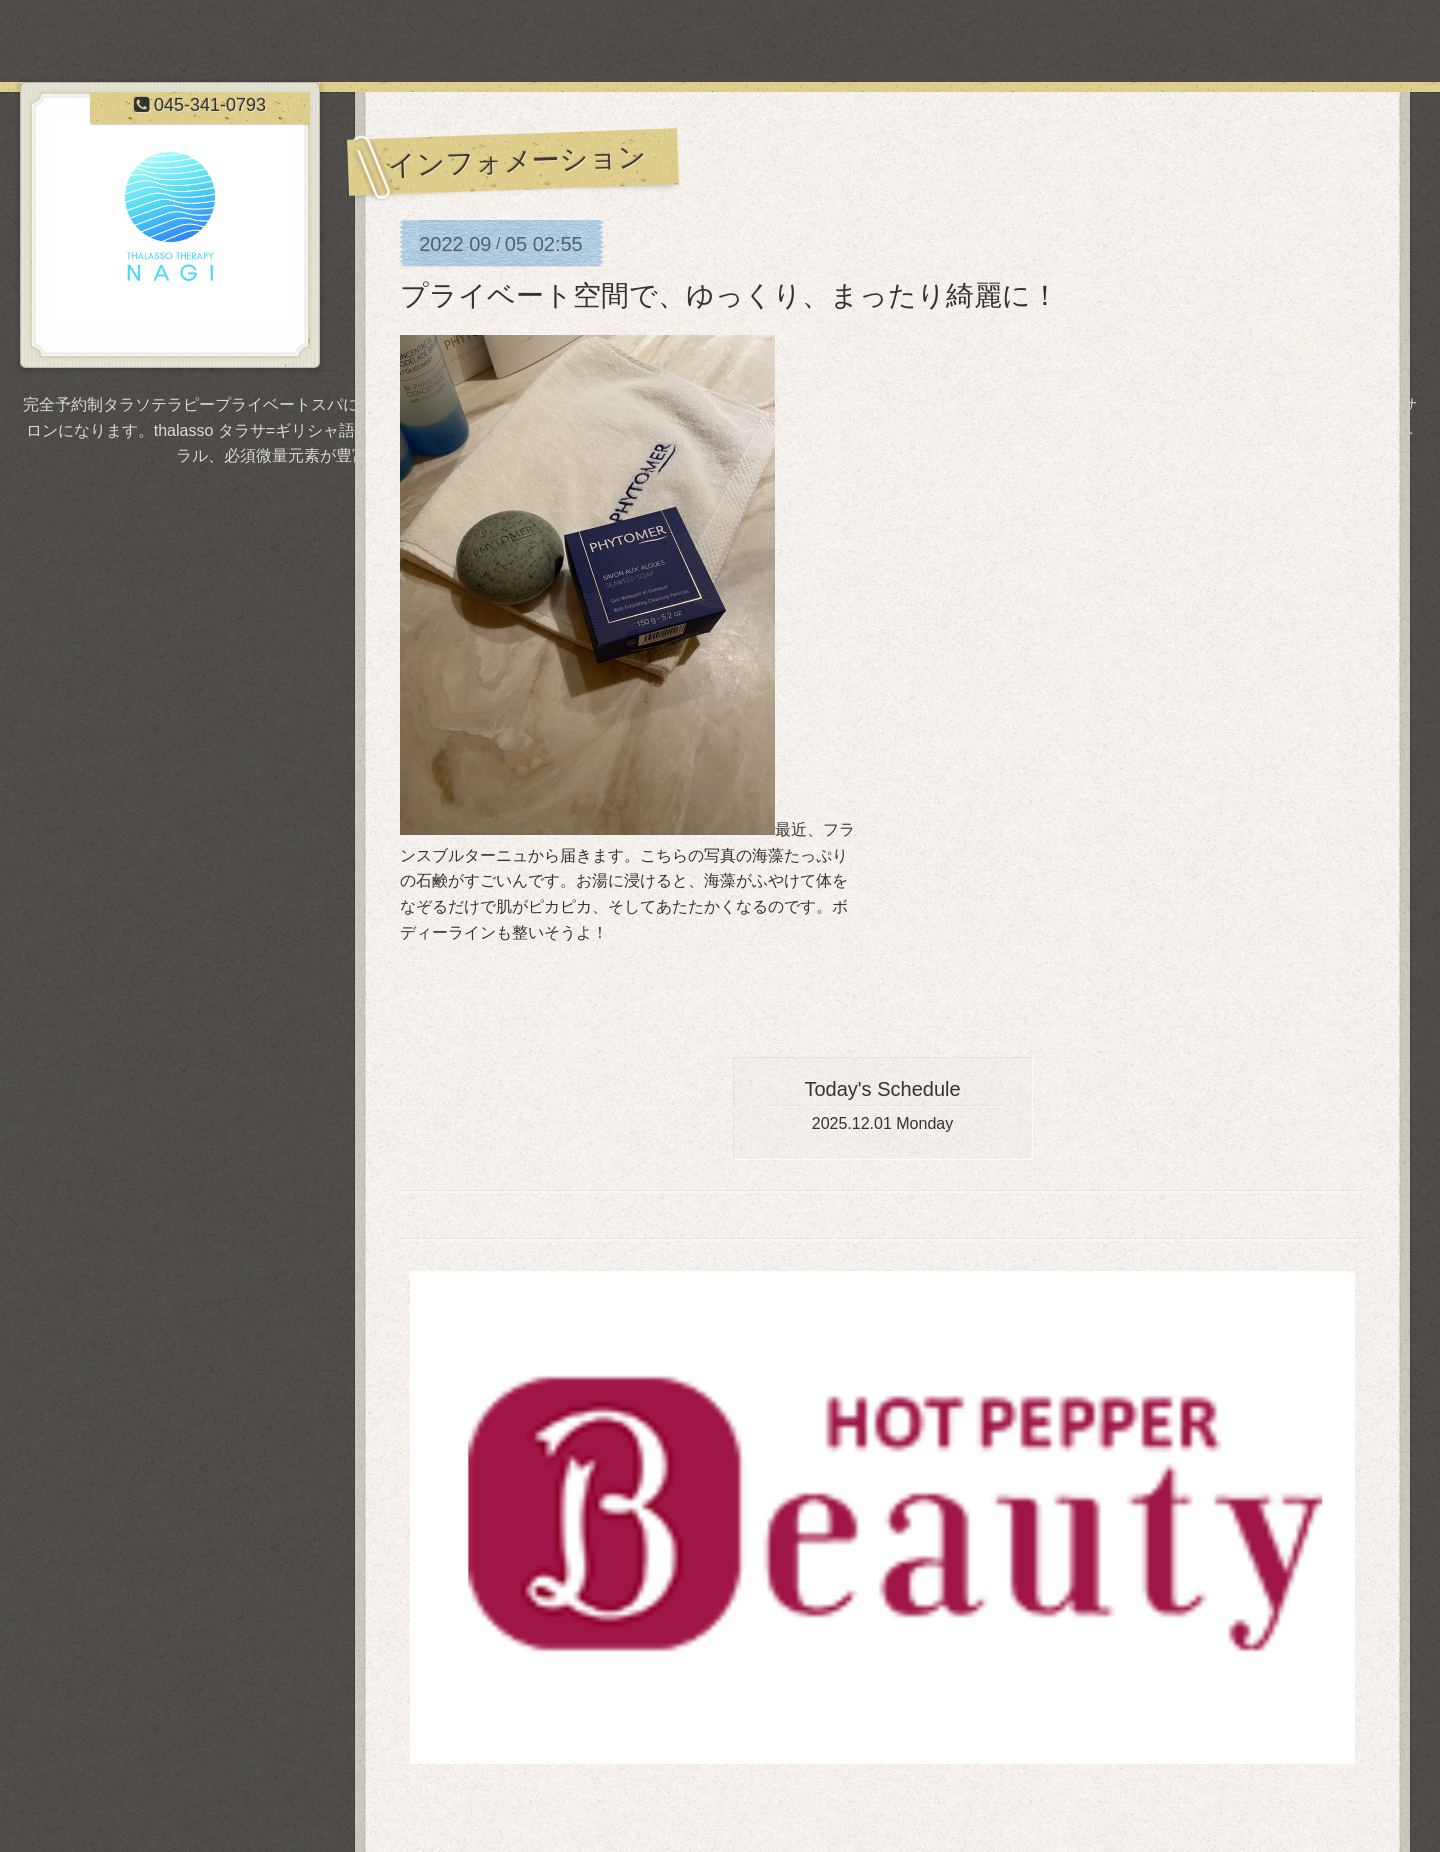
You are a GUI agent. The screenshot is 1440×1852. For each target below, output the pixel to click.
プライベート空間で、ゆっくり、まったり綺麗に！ (729, 295)
